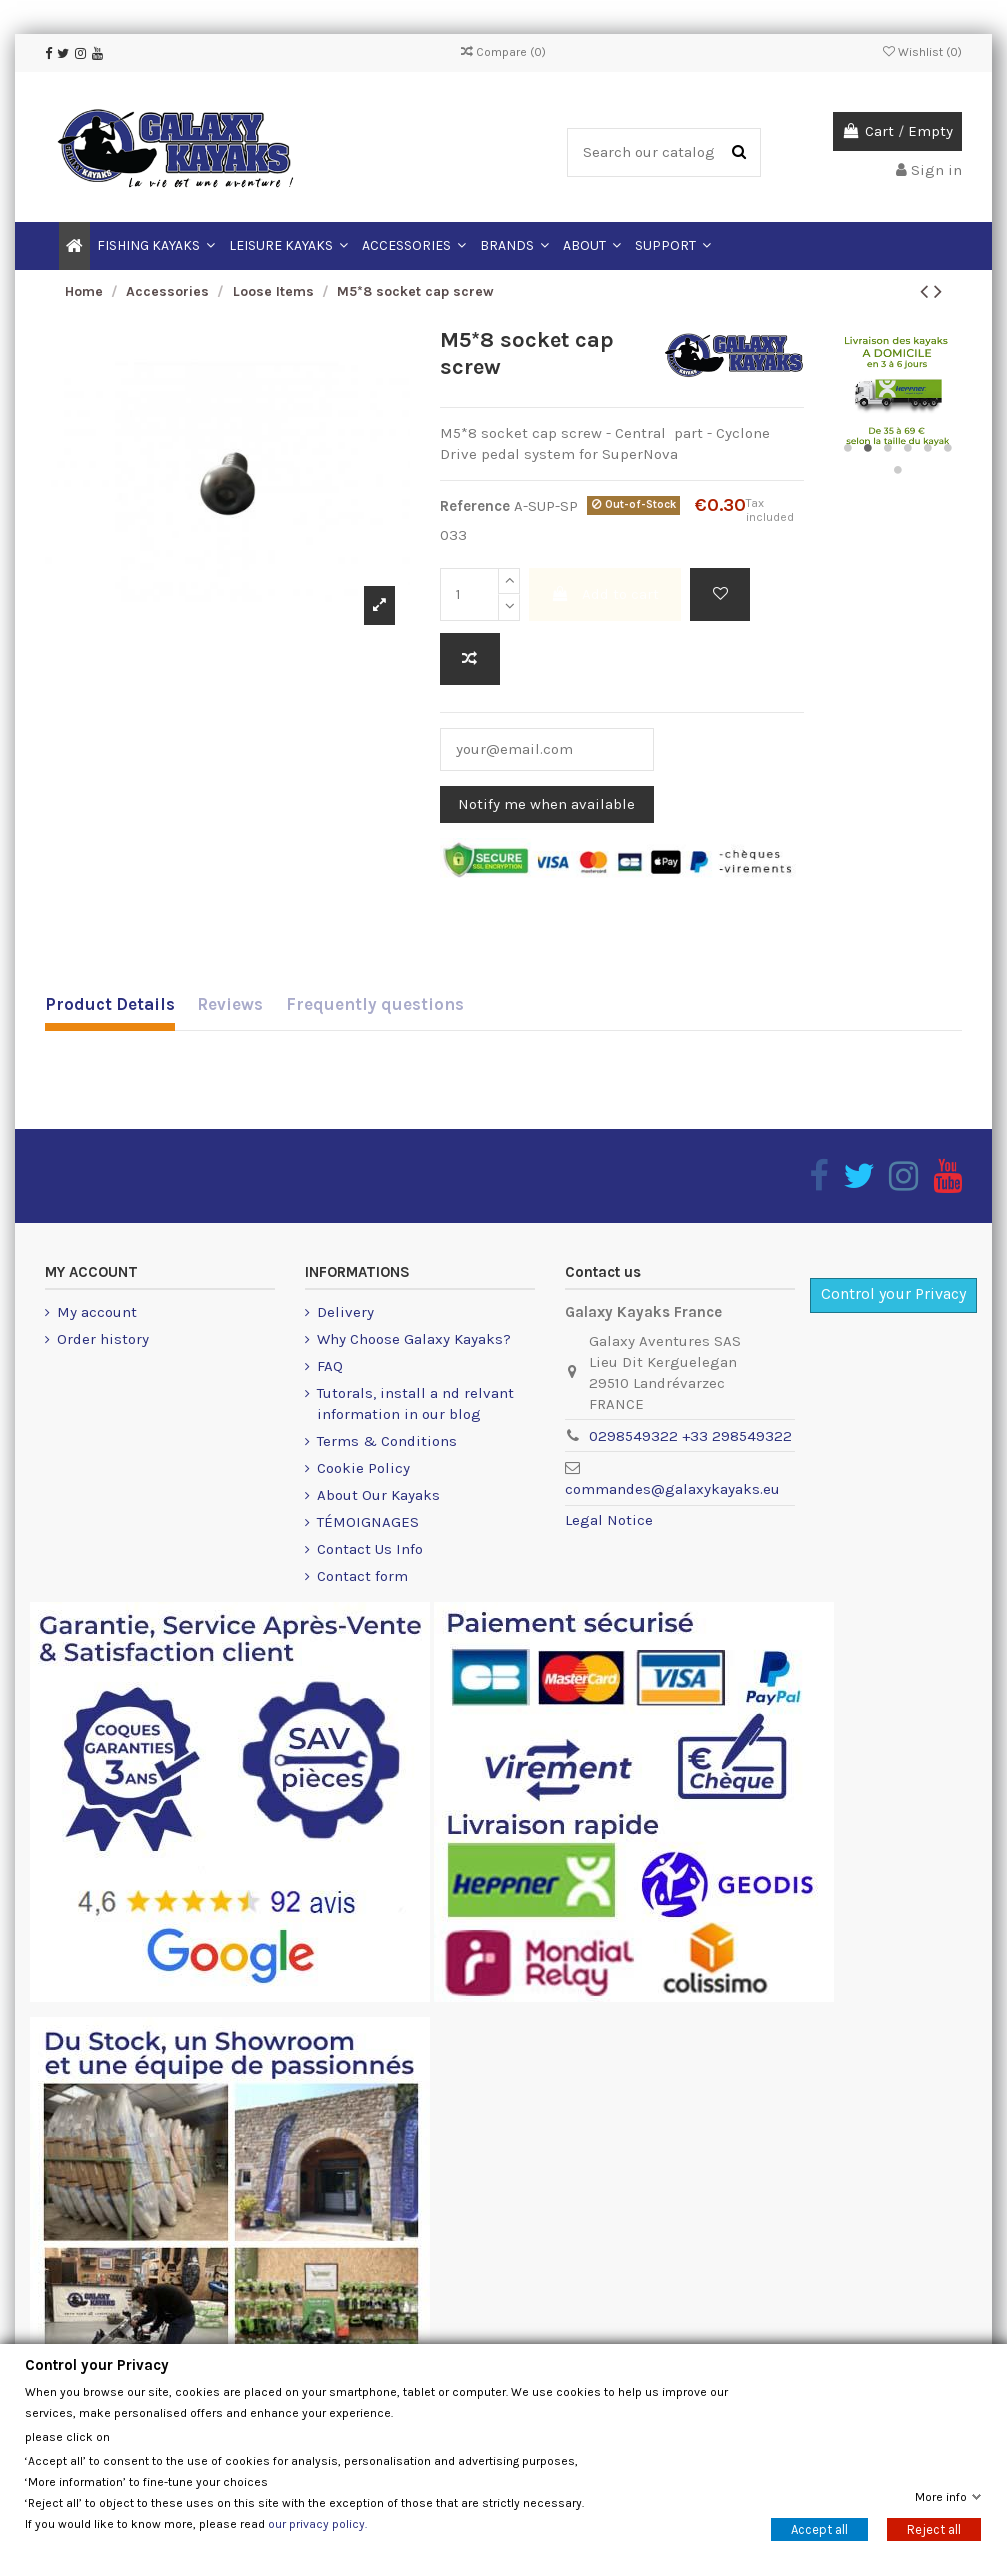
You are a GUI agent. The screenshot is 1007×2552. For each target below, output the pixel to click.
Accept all (819, 2528)
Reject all (934, 2528)
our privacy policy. (317, 2523)
